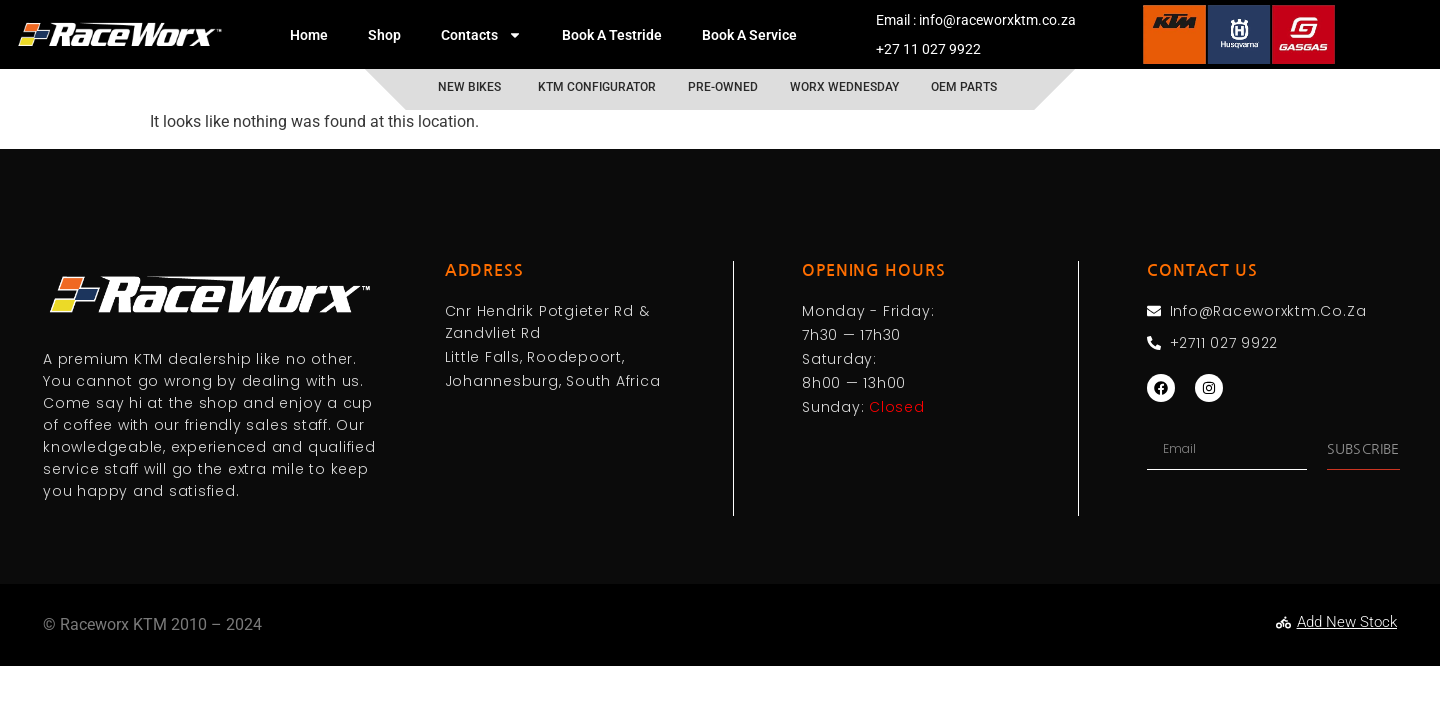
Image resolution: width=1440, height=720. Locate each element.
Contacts (481, 35)
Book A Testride (612, 35)
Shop (384, 35)
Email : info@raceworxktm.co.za (976, 20)
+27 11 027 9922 (928, 49)
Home (309, 35)
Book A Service (749, 35)
